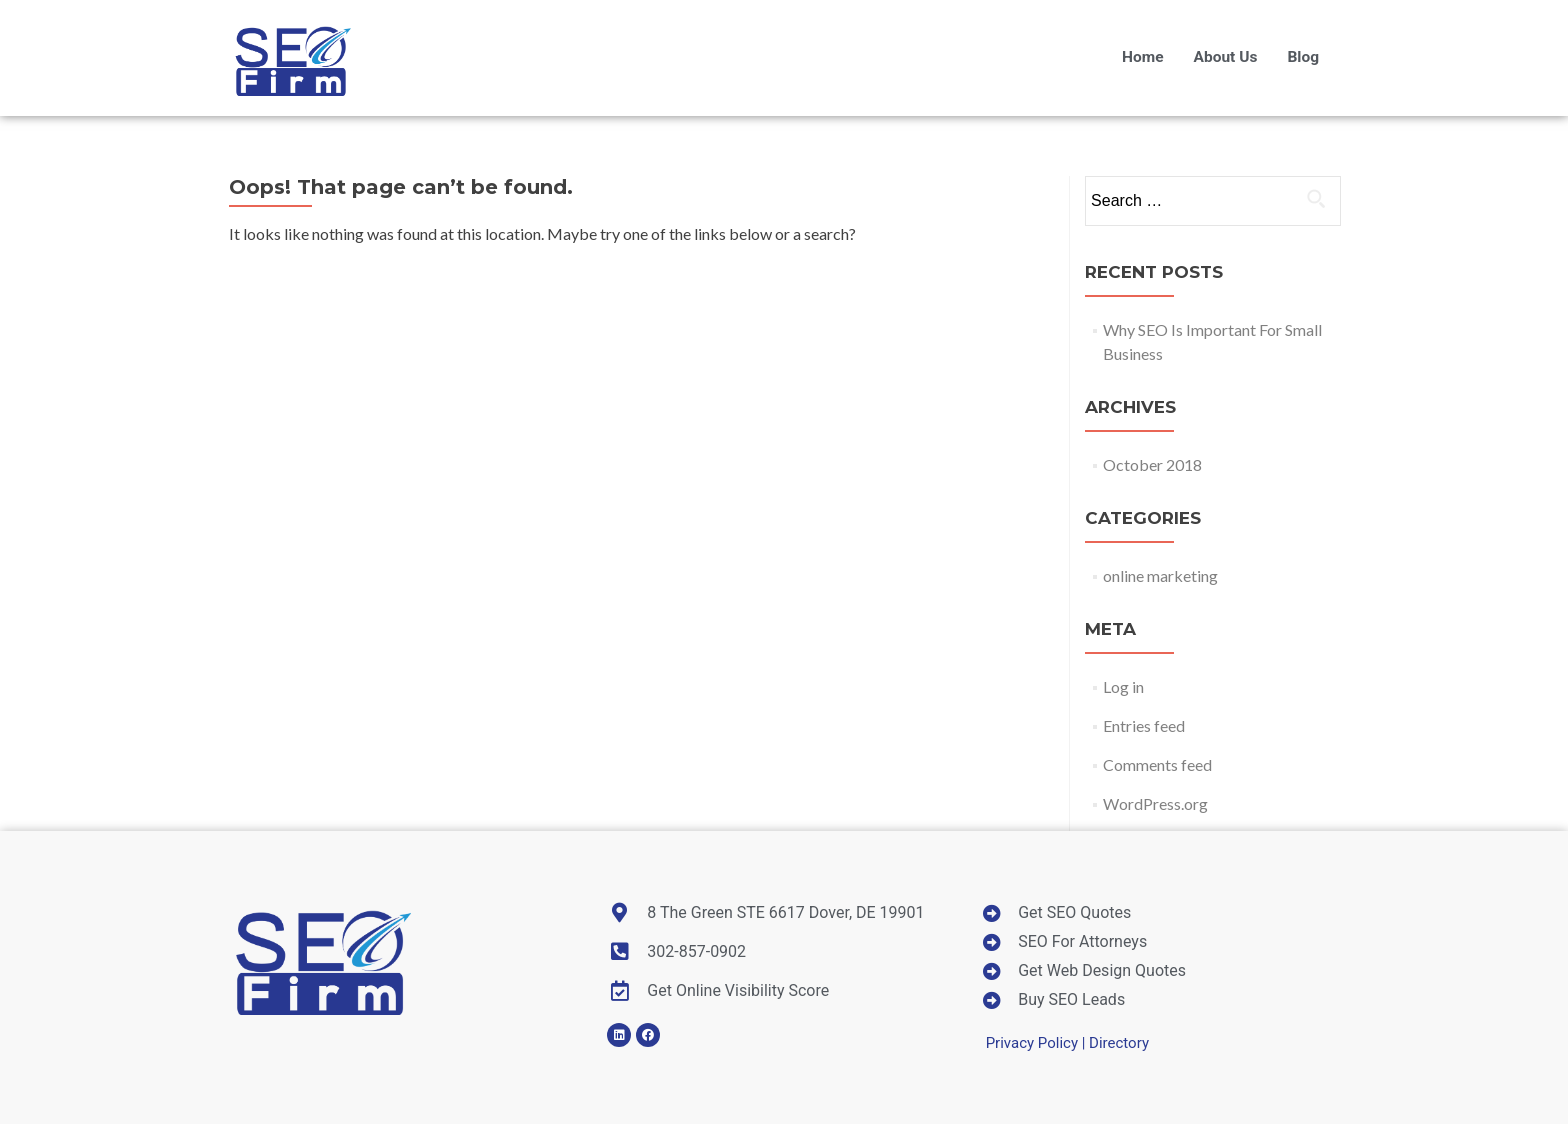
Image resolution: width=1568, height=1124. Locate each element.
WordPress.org (1155, 803)
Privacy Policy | (1037, 1043)
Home (1143, 57)
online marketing (1160, 575)
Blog (1303, 57)
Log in (1123, 686)
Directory (1119, 1043)
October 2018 (1152, 464)
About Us (1226, 57)
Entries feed (1144, 725)
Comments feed (1157, 764)
